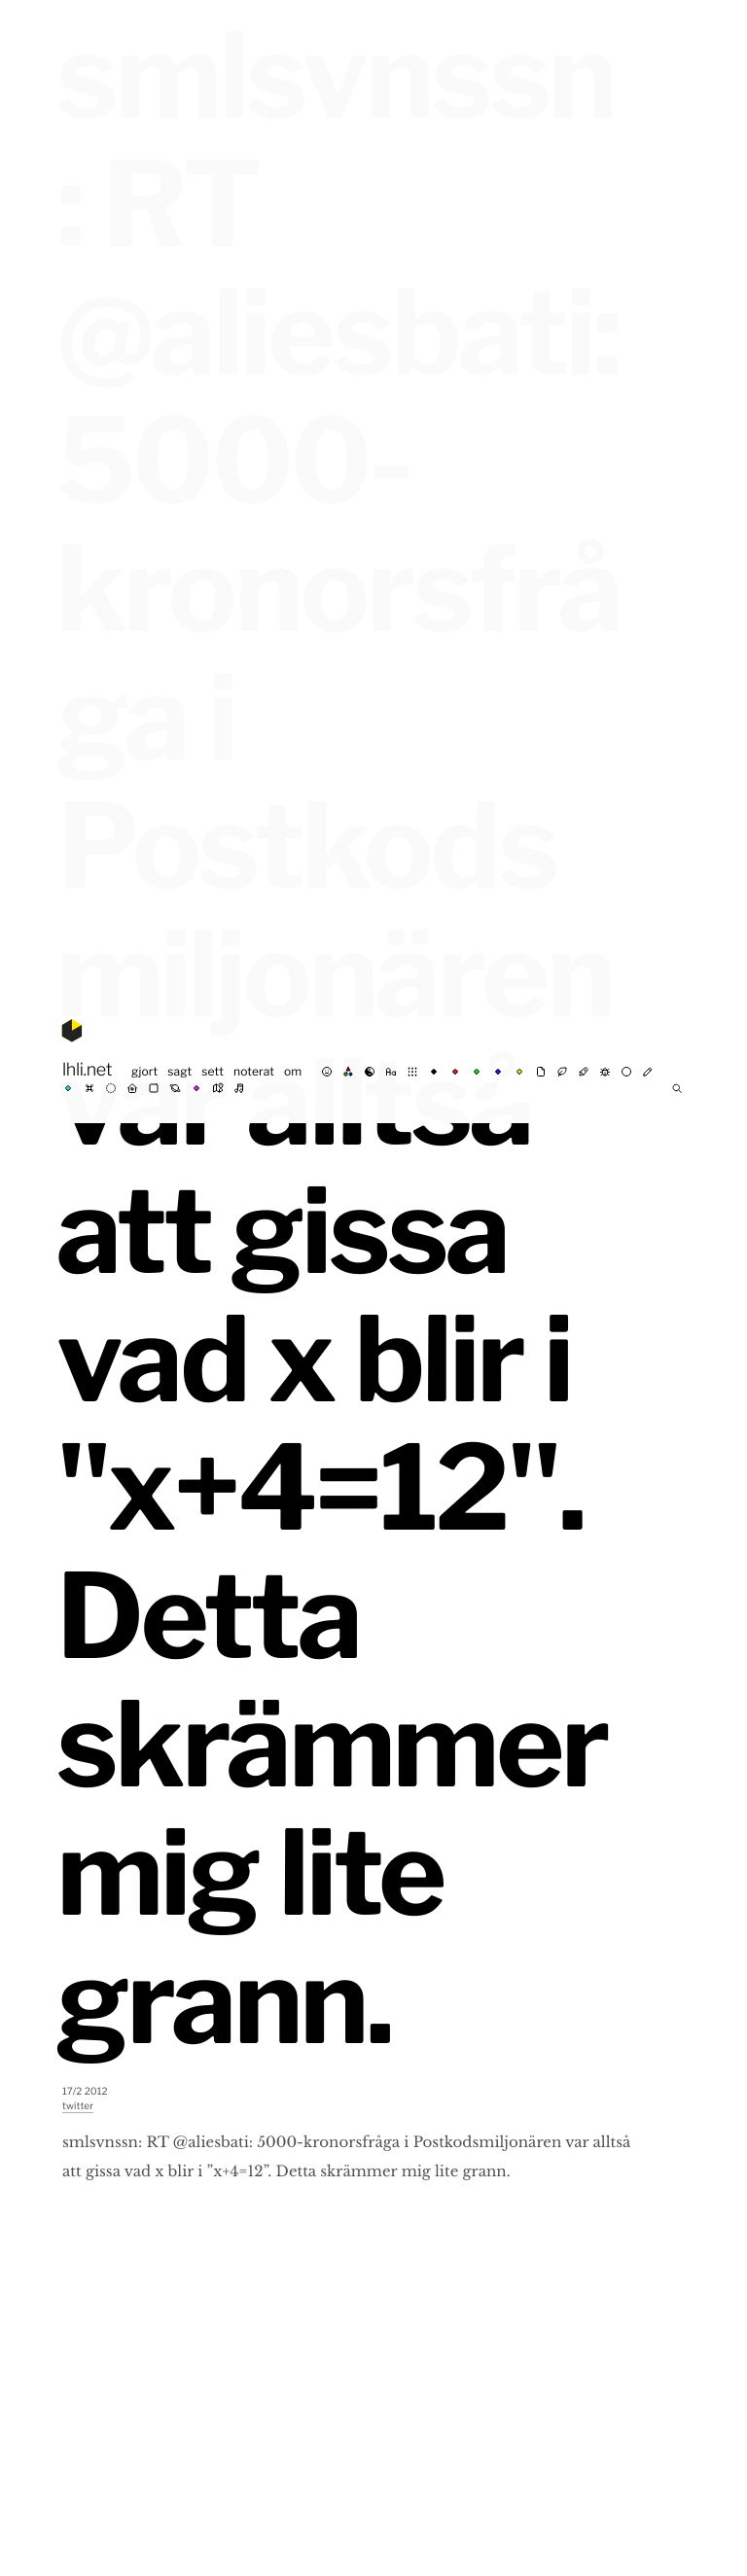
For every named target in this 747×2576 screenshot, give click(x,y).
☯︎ (369, 1071)
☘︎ (562, 1071)
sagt (179, 1071)
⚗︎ (583, 1071)
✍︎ (648, 1071)
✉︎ (541, 1071)
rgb (348, 1071)
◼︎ (154, 1088)
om (293, 1071)
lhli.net (87, 1070)
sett (212, 1071)
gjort (144, 1071)
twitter (77, 2106)
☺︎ (327, 1071)
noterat (253, 1071)
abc (391, 1071)
